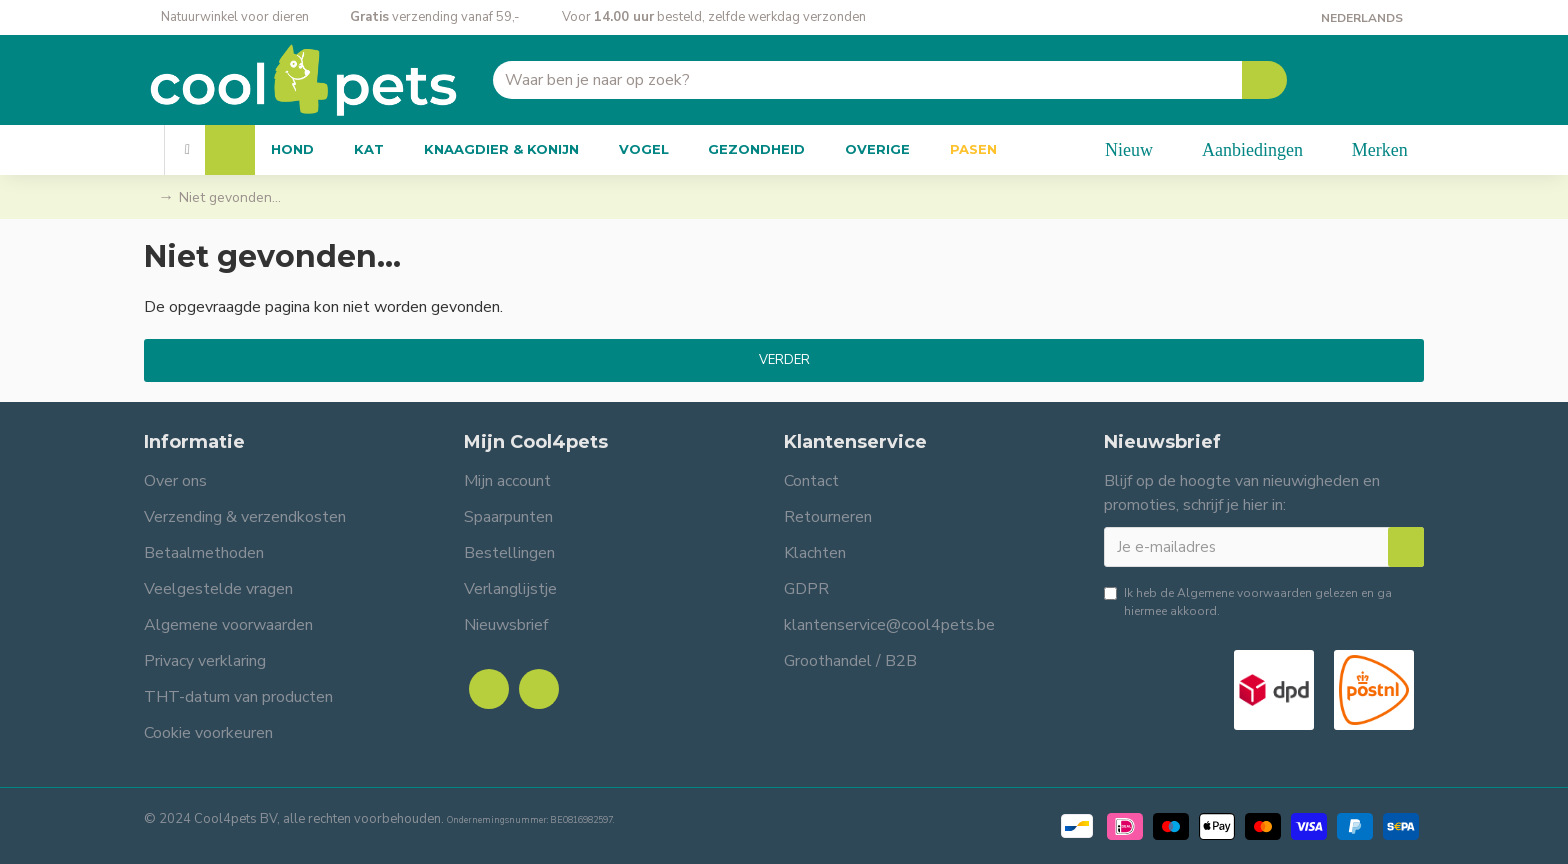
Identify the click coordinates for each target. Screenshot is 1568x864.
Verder (784, 360)
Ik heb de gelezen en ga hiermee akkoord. (1248, 601)
